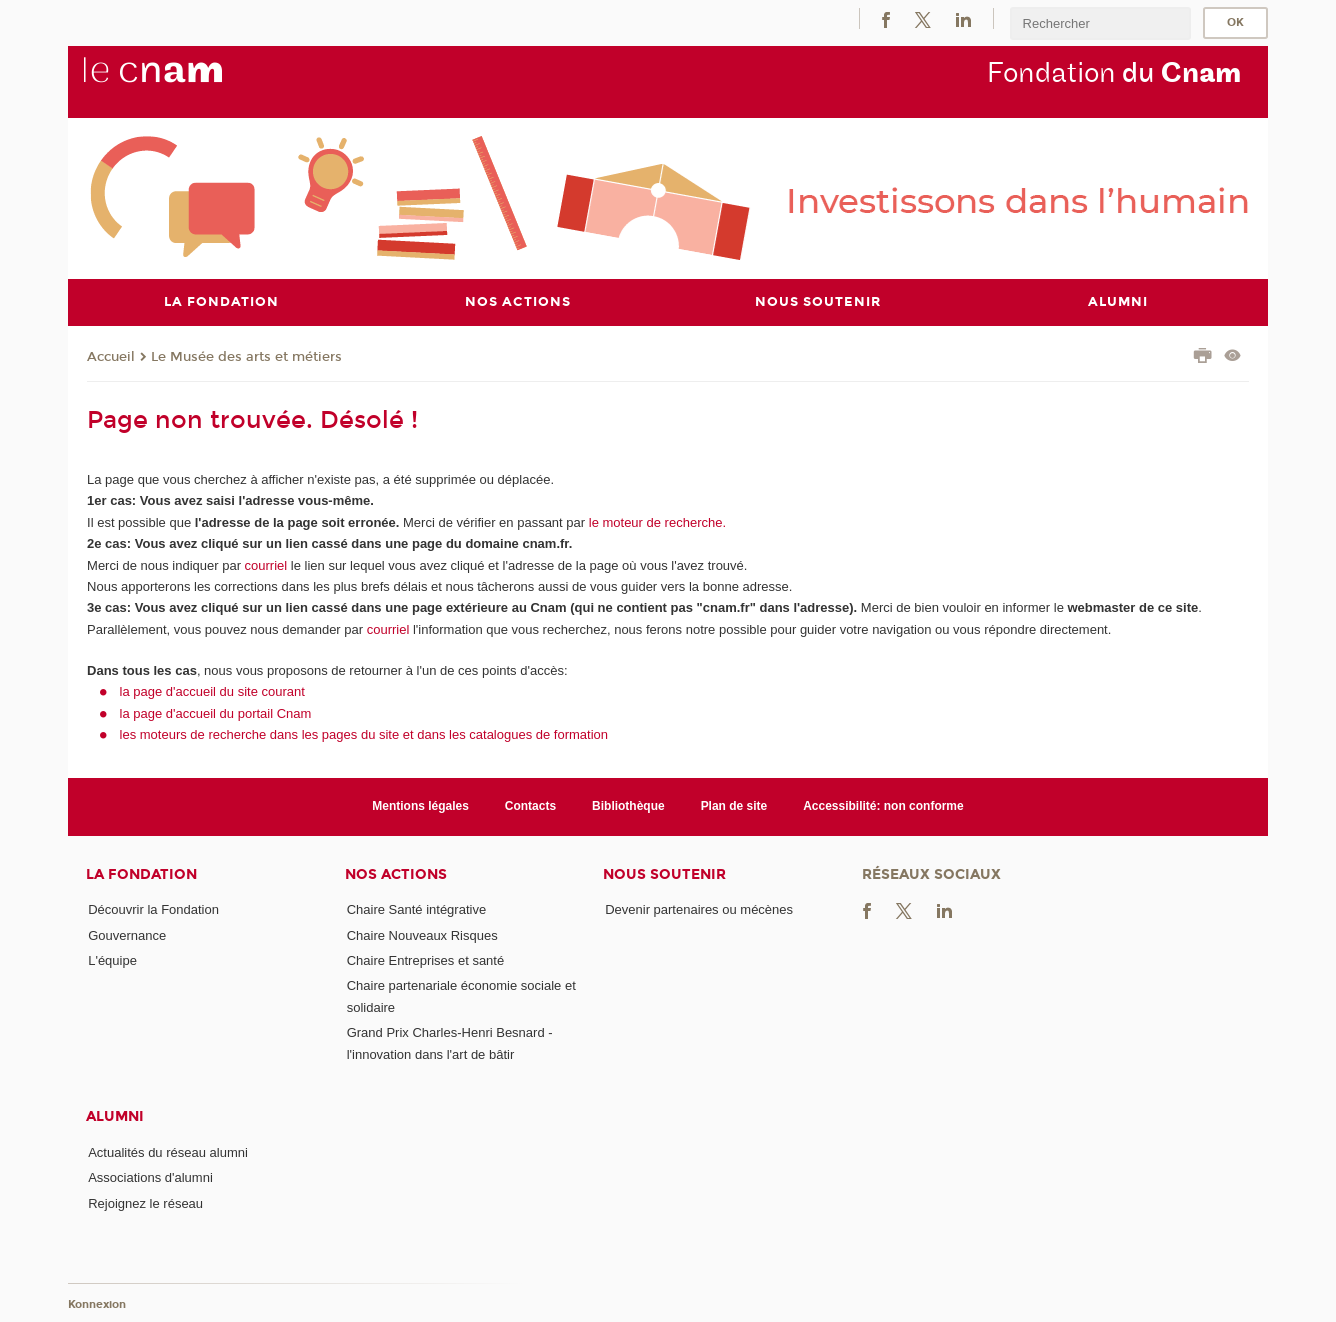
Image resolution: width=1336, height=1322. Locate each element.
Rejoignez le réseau (145, 1202)
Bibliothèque (628, 806)
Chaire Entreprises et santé (426, 960)
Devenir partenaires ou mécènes (699, 909)
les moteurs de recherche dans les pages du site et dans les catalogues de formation (364, 734)
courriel (266, 564)
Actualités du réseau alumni (168, 1151)
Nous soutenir (664, 873)
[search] (1100, 23)
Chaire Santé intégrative (416, 909)
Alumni (115, 1116)
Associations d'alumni (150, 1177)
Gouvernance (127, 934)
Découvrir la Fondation (153, 909)
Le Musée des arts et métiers (246, 356)
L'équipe (112, 960)
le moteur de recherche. (655, 521)
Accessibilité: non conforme (883, 806)
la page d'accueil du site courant (212, 691)
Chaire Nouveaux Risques (422, 934)
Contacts (530, 806)
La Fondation (141, 873)
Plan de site (734, 806)
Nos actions (396, 873)
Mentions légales (420, 806)
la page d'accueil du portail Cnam (216, 712)
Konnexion (97, 1304)
